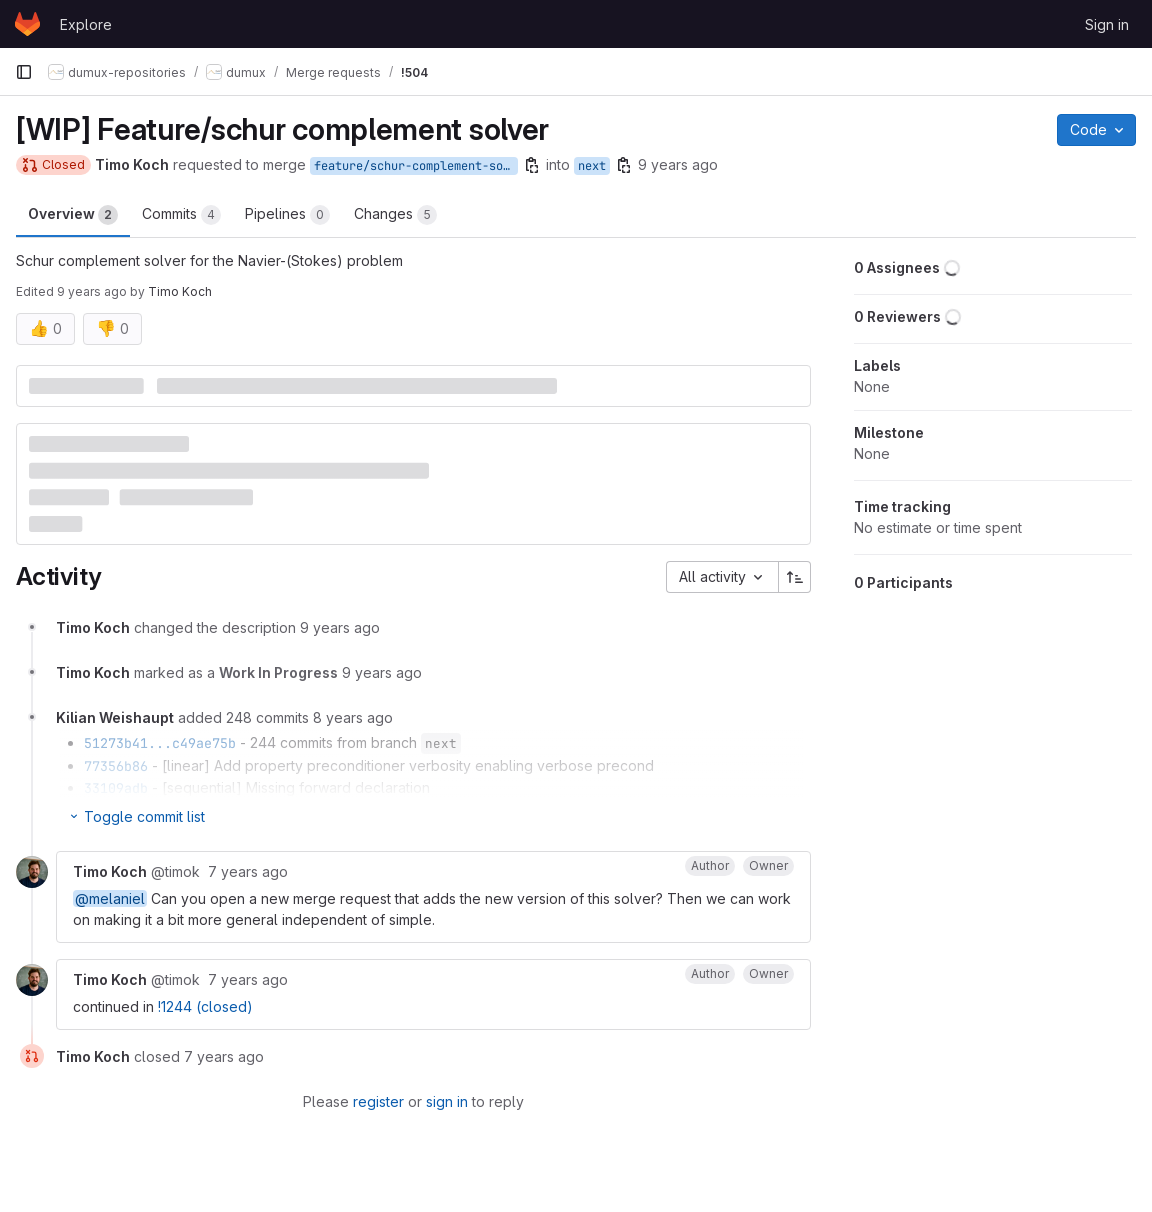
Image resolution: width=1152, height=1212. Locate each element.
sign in (447, 1101)
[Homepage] (27, 24)
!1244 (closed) (205, 1006)
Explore (86, 24)
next (592, 166)
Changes (395, 215)
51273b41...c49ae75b (160, 743)
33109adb (116, 788)
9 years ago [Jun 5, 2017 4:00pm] (92, 291)
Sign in (1107, 24)
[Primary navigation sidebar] (24, 72)
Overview (73, 215)
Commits (181, 215)
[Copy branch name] (532, 165)
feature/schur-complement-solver (416, 166)
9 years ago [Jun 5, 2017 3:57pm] (678, 164)
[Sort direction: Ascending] (795, 577)
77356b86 (116, 766)
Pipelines (287, 215)
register (378, 1101)
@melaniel (110, 898)
